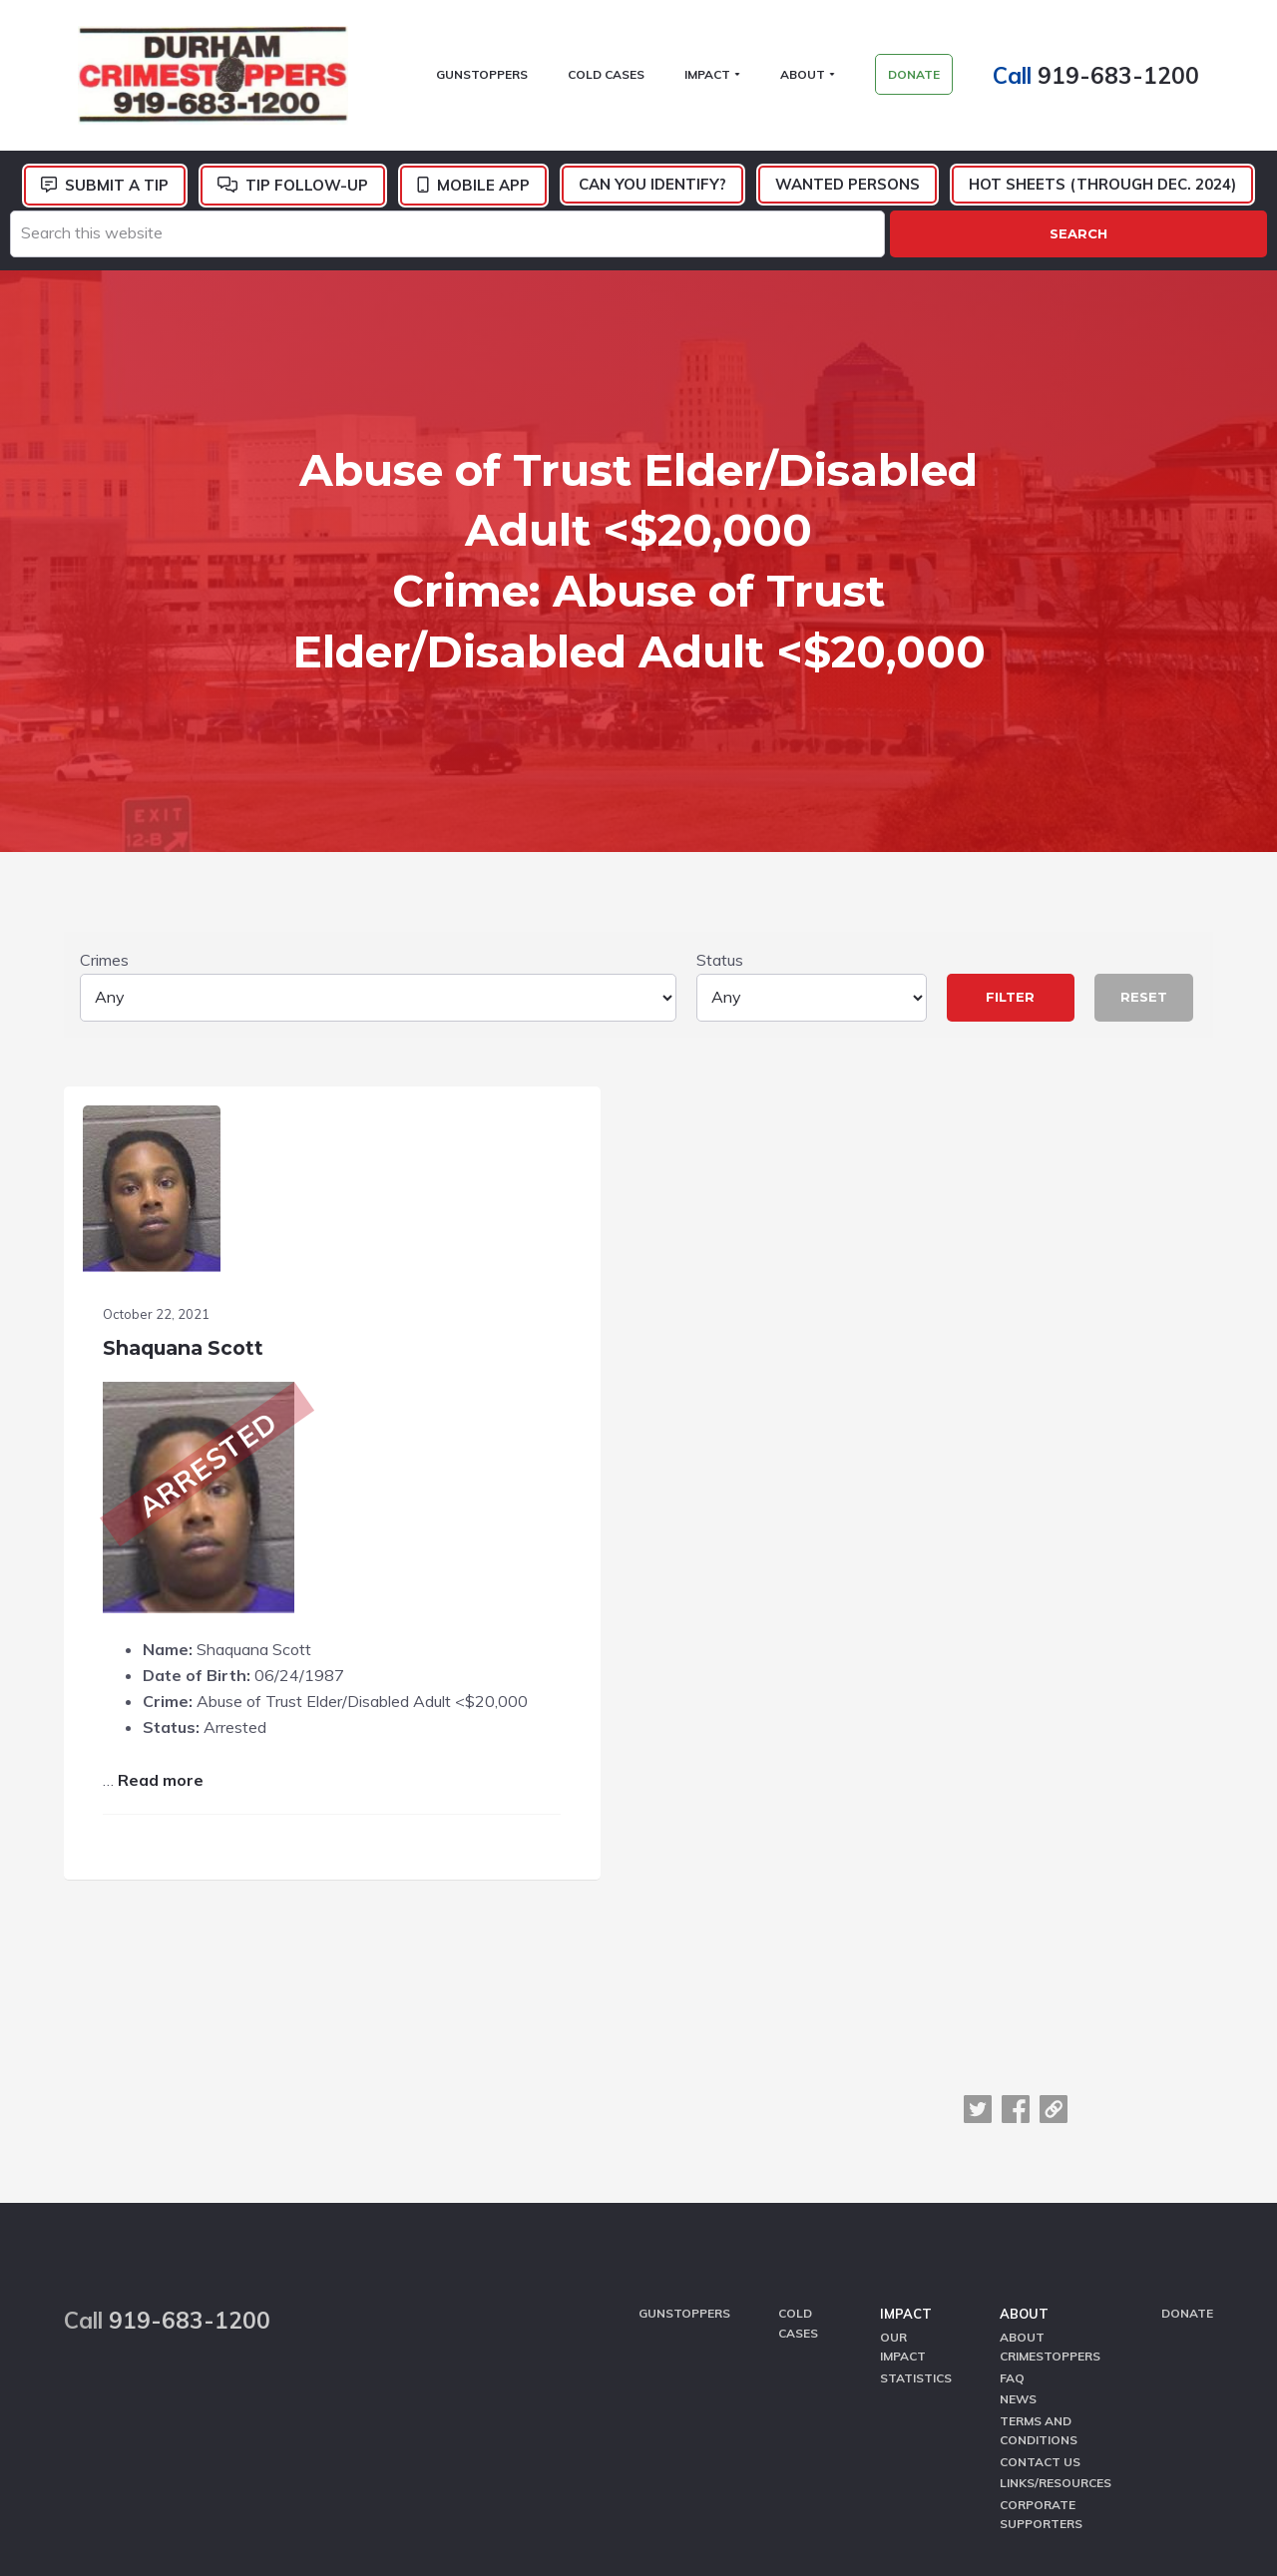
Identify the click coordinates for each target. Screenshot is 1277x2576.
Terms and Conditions (1038, 2237)
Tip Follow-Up (306, 194)
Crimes (378, 815)
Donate (1187, 2129)
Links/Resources (1055, 2285)
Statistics (916, 2188)
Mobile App (483, 194)
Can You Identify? (652, 193)
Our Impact (903, 2160)
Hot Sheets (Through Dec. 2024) (1102, 193)
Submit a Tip (117, 194)
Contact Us (1040, 2266)
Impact (906, 2130)
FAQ (1012, 2188)
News (1018, 2208)
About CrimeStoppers (1050, 2160)
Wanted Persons (847, 193)
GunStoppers (684, 2129)
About (1024, 2130)
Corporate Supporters (1041, 2315)
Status (811, 815)
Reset (1143, 826)
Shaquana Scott (190, 1158)
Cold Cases (798, 2139)
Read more (168, 1617)
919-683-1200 (1132, 79)
